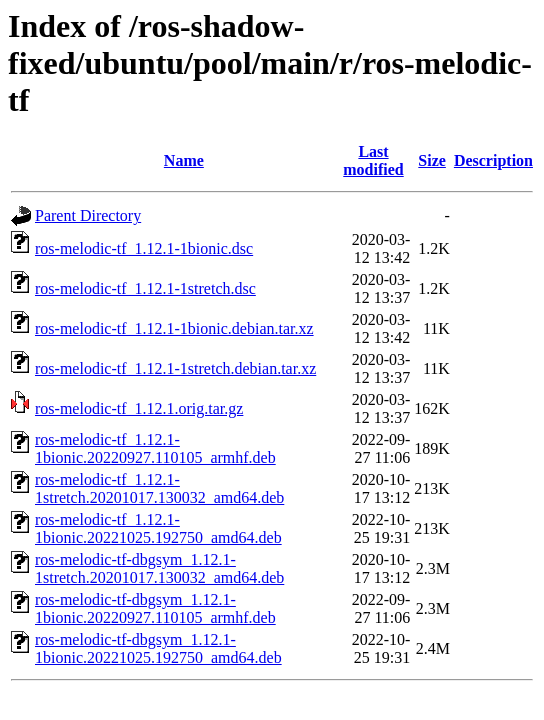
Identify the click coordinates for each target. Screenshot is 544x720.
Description (493, 160)
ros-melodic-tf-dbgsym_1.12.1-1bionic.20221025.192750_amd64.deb (158, 648)
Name (184, 160)
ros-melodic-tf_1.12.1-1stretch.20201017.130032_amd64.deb (159, 488)
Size (432, 160)
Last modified (373, 160)
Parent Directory (88, 215)
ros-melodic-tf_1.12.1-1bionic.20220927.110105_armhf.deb (155, 448)
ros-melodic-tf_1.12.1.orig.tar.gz (139, 408)
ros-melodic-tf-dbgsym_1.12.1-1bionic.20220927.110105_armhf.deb (155, 608)
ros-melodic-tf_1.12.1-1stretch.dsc (145, 288)
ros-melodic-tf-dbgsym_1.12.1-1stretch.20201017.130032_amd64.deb (159, 568)
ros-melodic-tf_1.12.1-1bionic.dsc (144, 248)
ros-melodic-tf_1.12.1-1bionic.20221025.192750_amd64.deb (158, 528)
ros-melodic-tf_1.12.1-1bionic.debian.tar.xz (174, 328)
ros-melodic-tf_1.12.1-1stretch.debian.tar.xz (175, 368)
